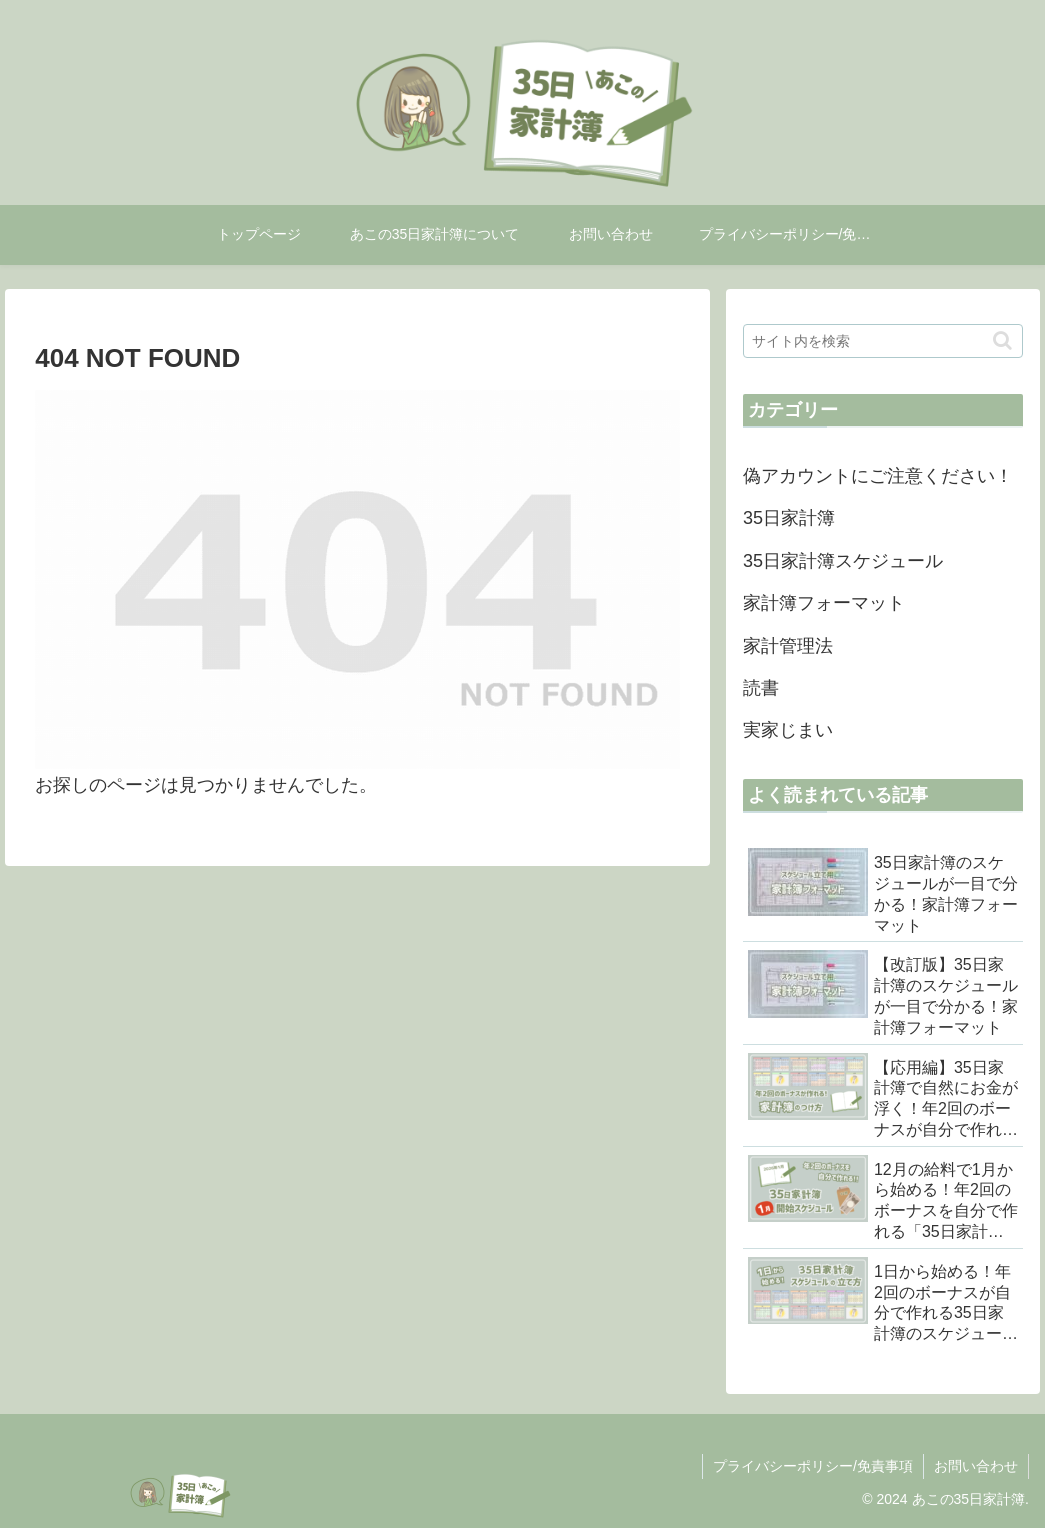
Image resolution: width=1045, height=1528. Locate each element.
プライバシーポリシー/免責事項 (813, 1466)
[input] (883, 341)
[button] (1002, 340)
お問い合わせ (976, 1466)
